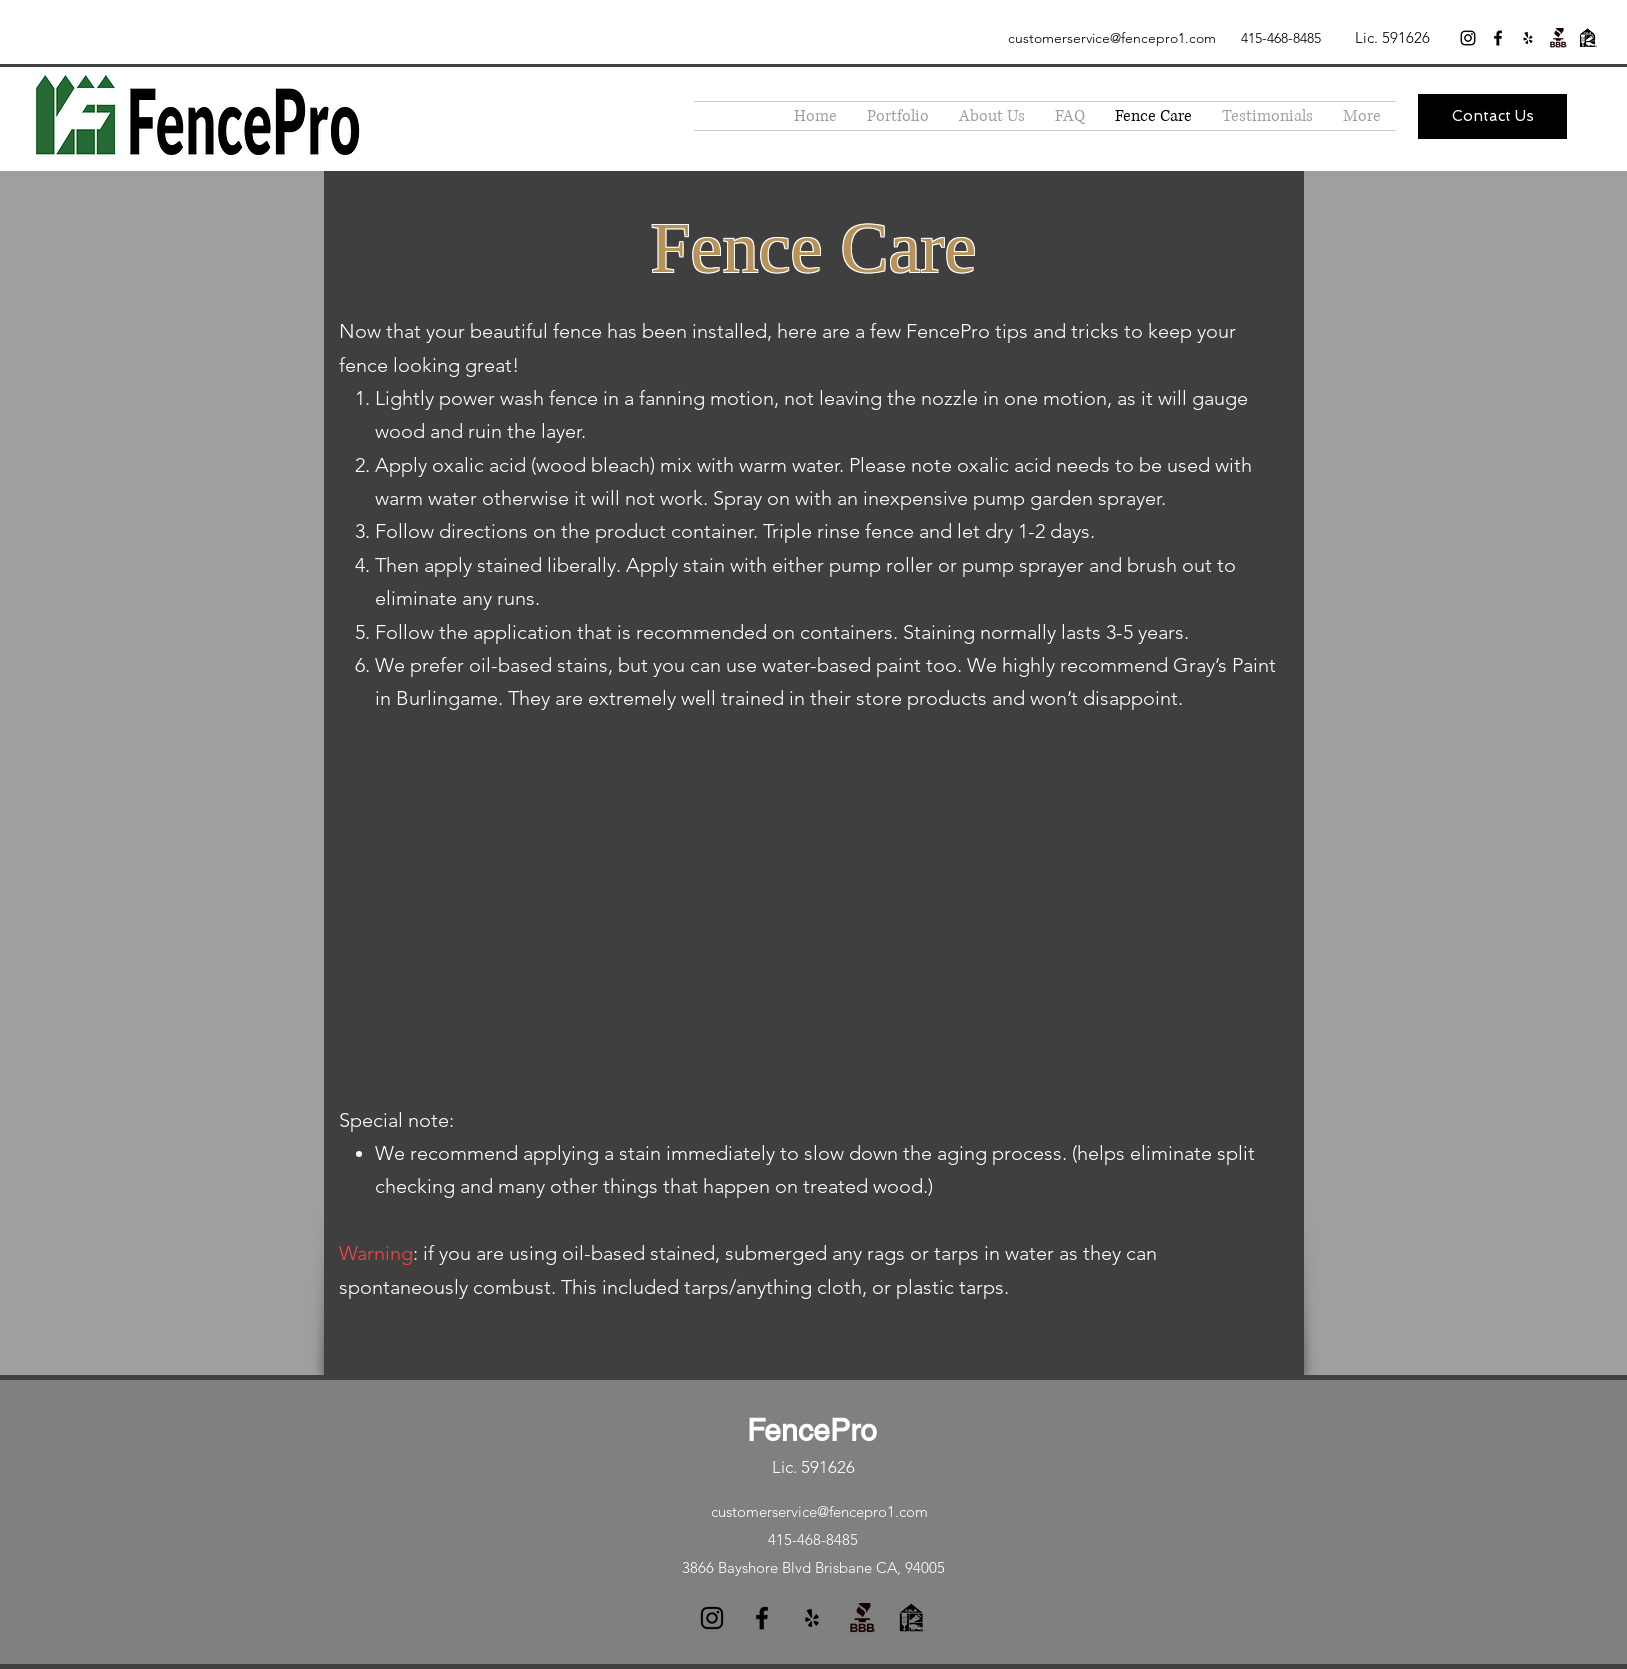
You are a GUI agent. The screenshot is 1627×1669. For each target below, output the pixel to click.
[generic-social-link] (1558, 38)
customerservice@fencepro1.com (1112, 38)
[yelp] (1528, 38)
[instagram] (1468, 38)
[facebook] (1498, 38)
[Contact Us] (1492, 116)
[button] (898, 116)
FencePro (812, 1430)
